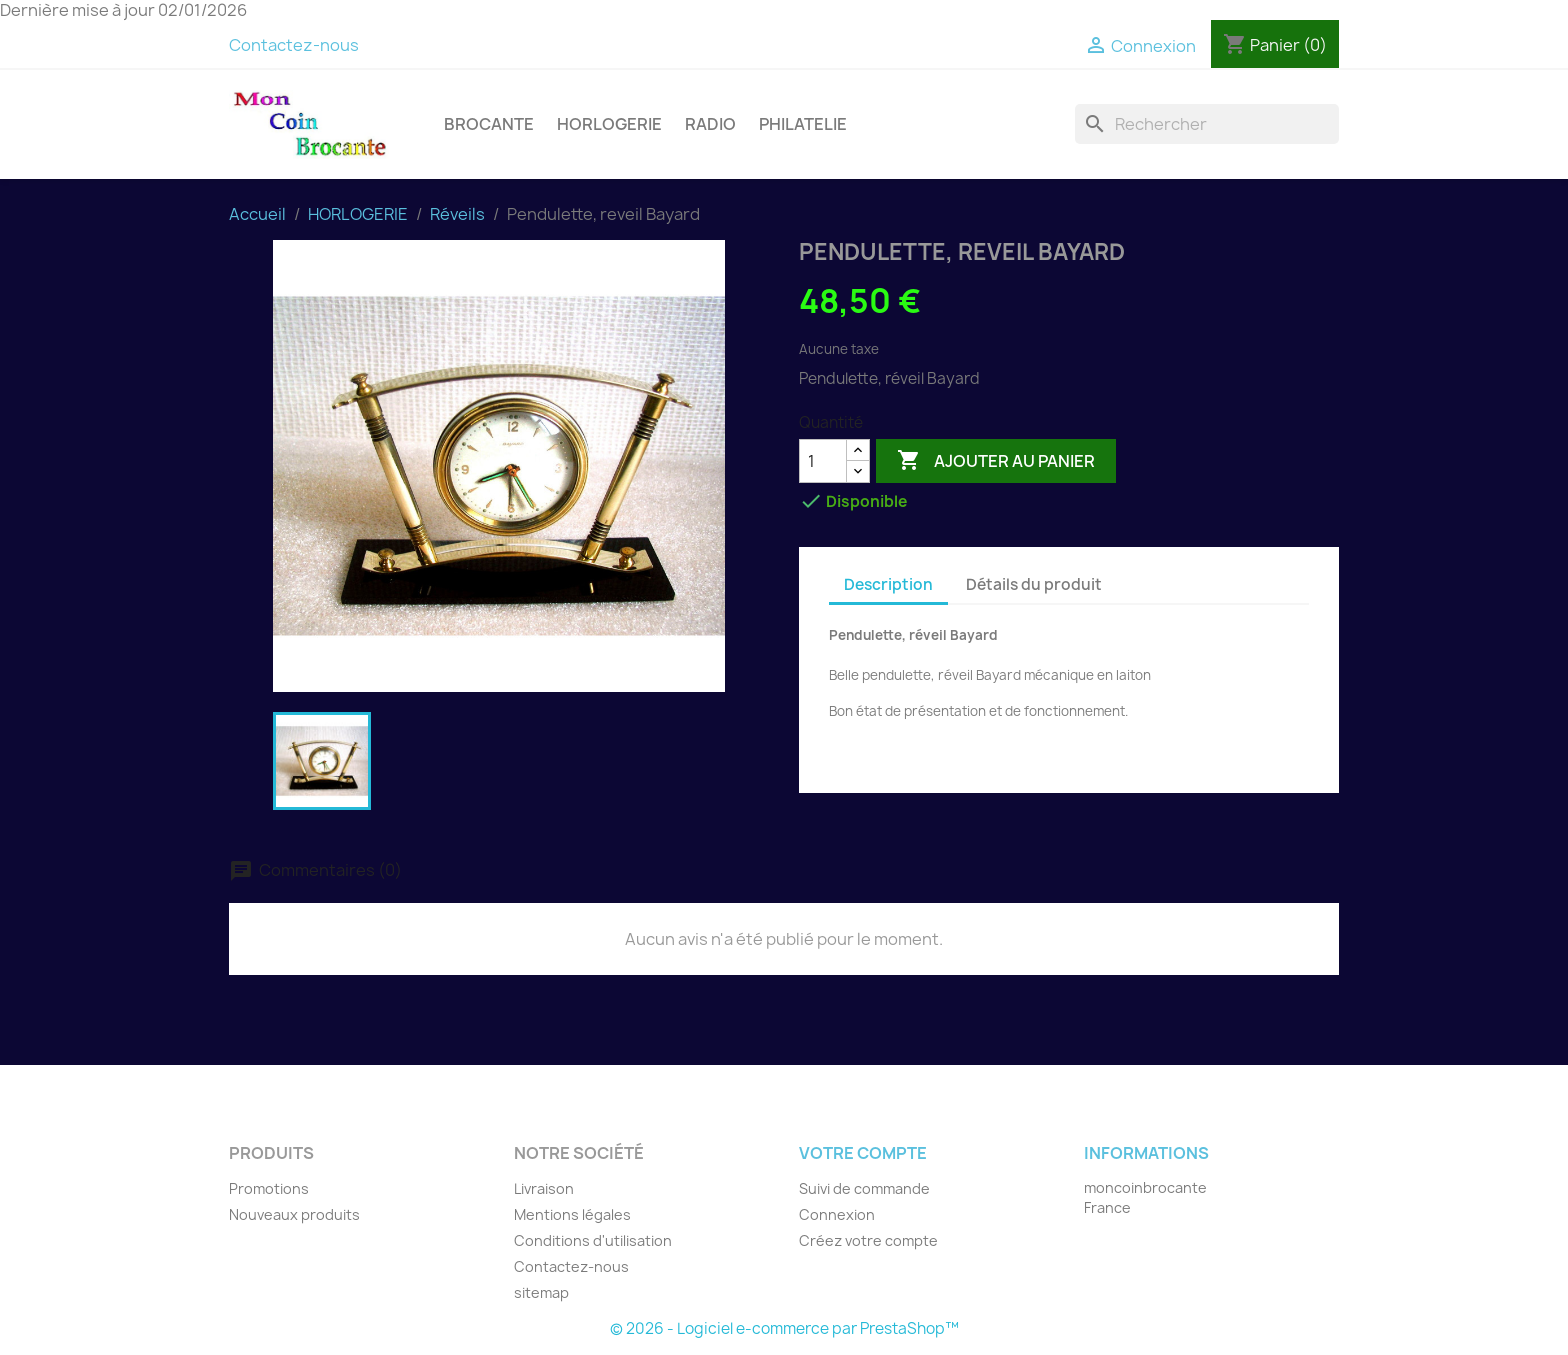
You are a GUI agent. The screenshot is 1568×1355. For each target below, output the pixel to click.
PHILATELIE (803, 124)
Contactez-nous (294, 45)
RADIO (710, 124)
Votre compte (863, 1153)
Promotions (269, 1188)
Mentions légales (572, 1214)
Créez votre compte (868, 1240)
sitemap (541, 1292)
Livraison (544, 1188)
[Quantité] (823, 461)
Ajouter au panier (996, 461)
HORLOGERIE (609, 124)
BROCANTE (489, 124)
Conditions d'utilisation (593, 1240)
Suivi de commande (864, 1188)
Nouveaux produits (294, 1214)
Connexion (837, 1214)
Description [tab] (888, 584)
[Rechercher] (1207, 124)
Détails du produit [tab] (1034, 584)
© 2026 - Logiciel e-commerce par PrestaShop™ (784, 1328)
